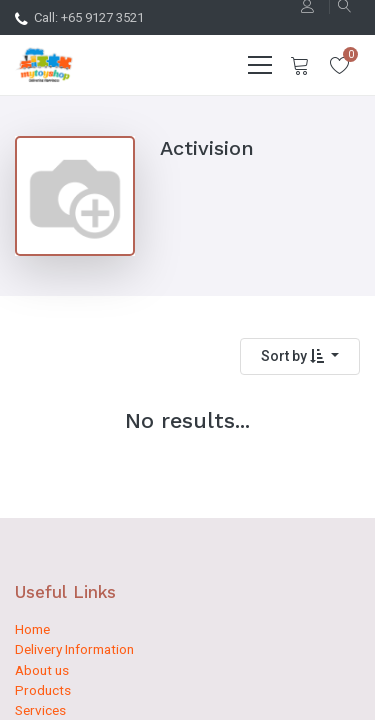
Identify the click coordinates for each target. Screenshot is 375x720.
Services (40, 710)
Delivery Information (74, 649)
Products (43, 690)
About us (42, 670)
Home (32, 629)
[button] (300, 356)
